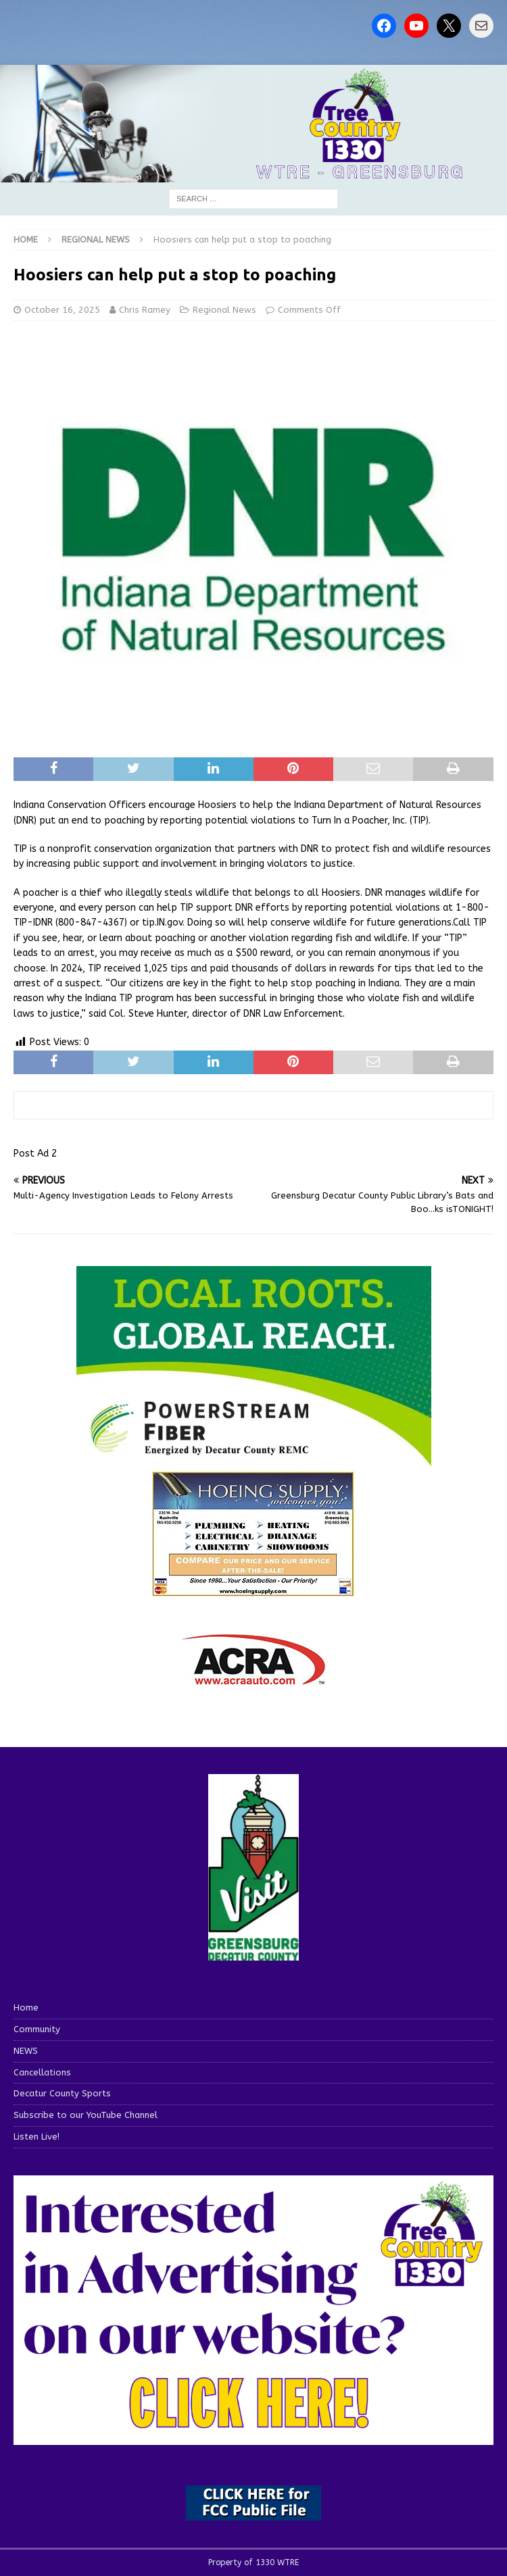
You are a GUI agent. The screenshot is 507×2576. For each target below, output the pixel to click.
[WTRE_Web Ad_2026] (253, 1461)
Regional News (224, 310)
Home (26, 2007)
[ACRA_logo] (253, 1678)
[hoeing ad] (253, 1590)
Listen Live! (36, 2136)
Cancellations (42, 2072)
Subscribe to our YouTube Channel (86, 2115)
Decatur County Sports (62, 2093)
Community (37, 2029)
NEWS (26, 2051)
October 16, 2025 (62, 310)
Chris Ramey (144, 310)
